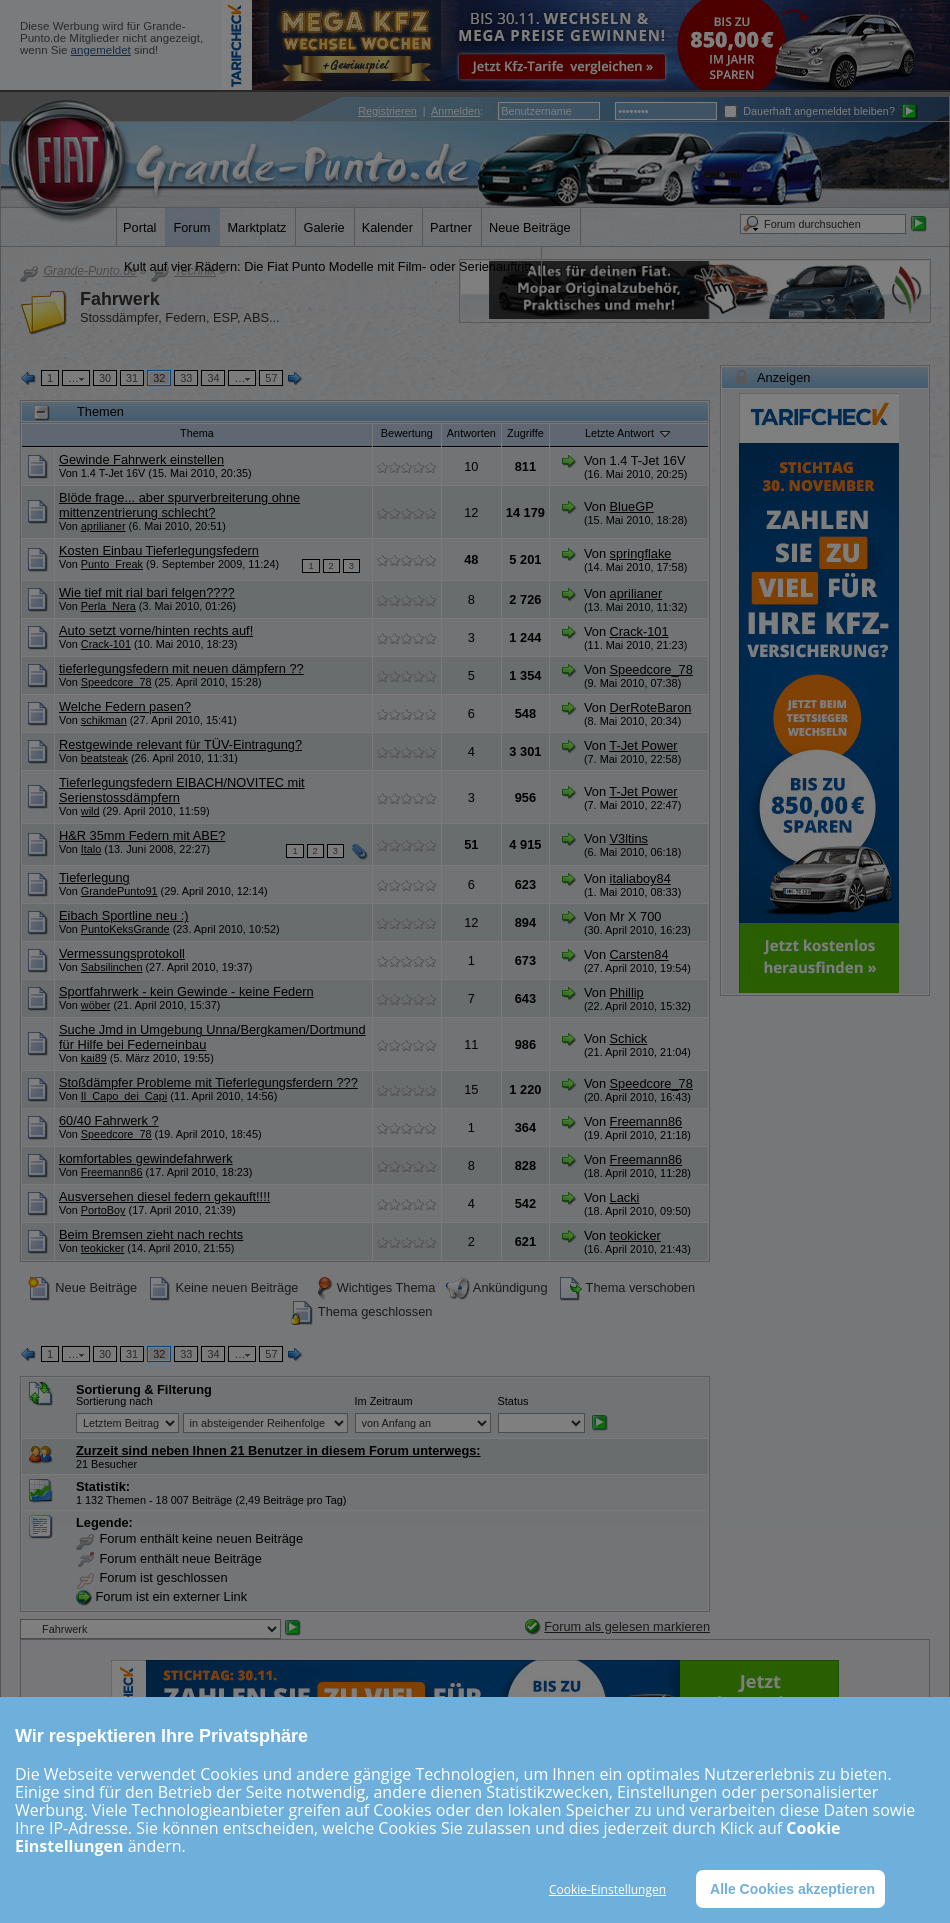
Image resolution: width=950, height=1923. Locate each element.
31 (132, 378)
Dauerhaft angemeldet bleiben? (809, 111)
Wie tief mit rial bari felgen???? (147, 592)
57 (271, 378)
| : (420, 111)
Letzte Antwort (629, 433)
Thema (197, 433)
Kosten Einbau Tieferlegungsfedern (159, 550)
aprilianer (103, 526)
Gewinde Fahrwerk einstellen (141, 459)
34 (213, 378)
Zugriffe (525, 433)
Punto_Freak (112, 564)
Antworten (471, 433)
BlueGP (632, 506)
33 (186, 378)
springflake (641, 553)
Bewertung (407, 433)
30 (105, 378)
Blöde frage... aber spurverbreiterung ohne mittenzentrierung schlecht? (179, 505)
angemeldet (101, 50)
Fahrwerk (120, 299)
